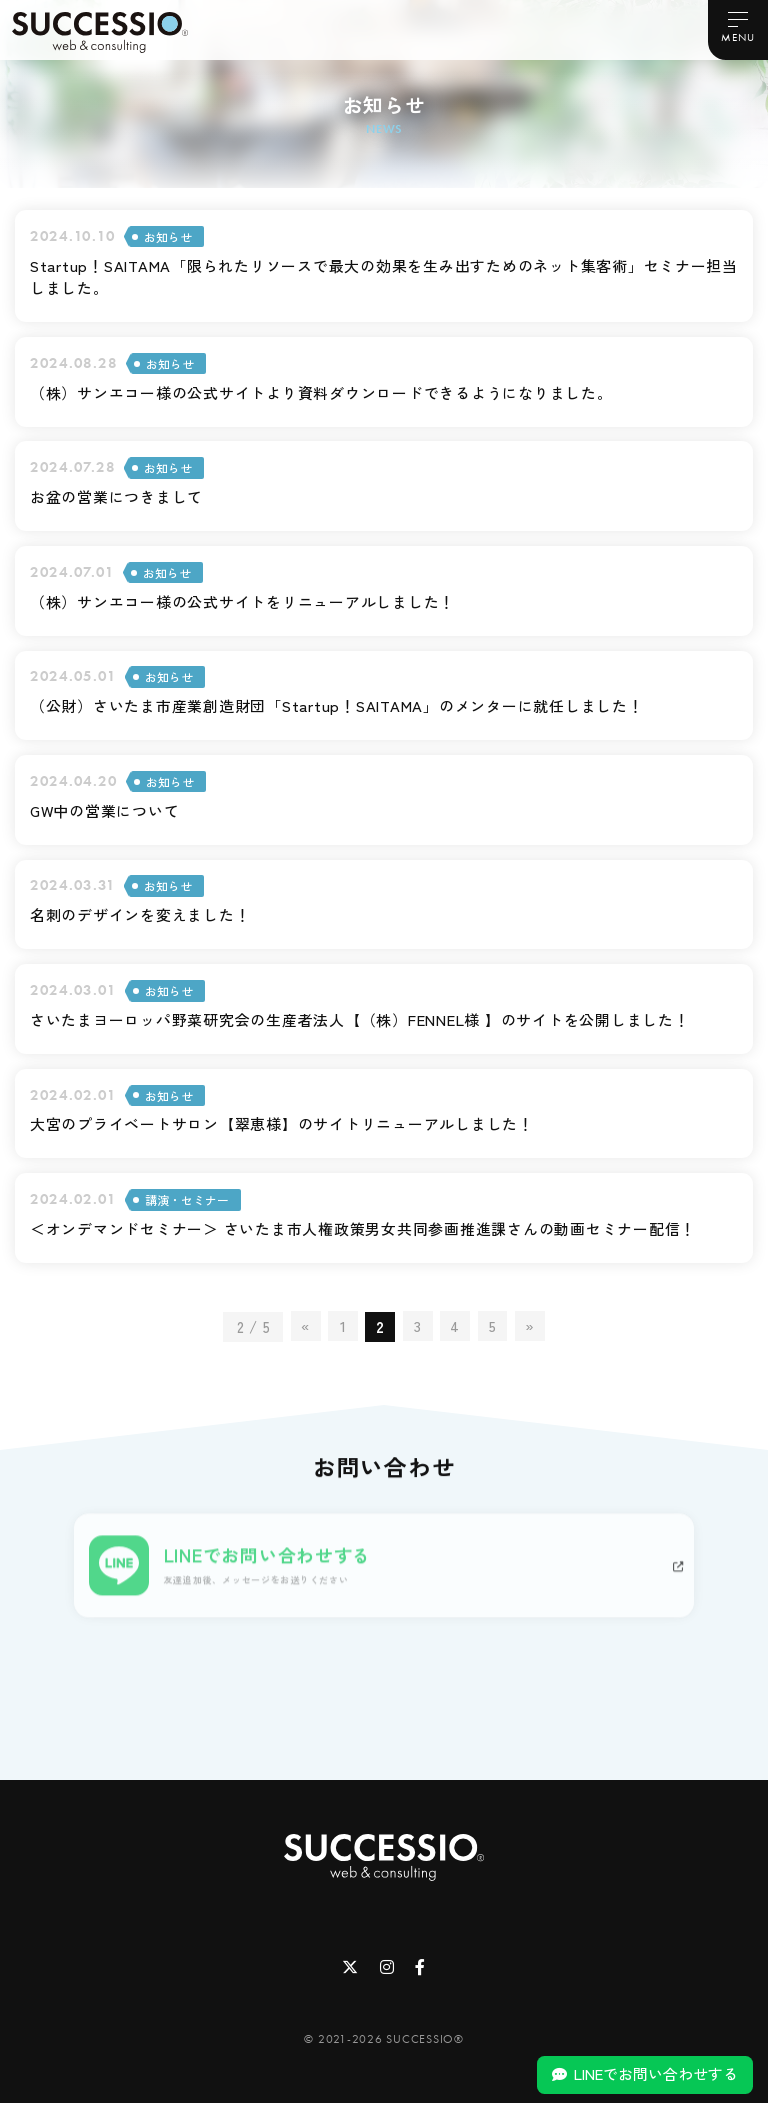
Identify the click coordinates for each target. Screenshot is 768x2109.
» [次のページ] (530, 1332)
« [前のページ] (305, 1332)
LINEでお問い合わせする (656, 2073)
